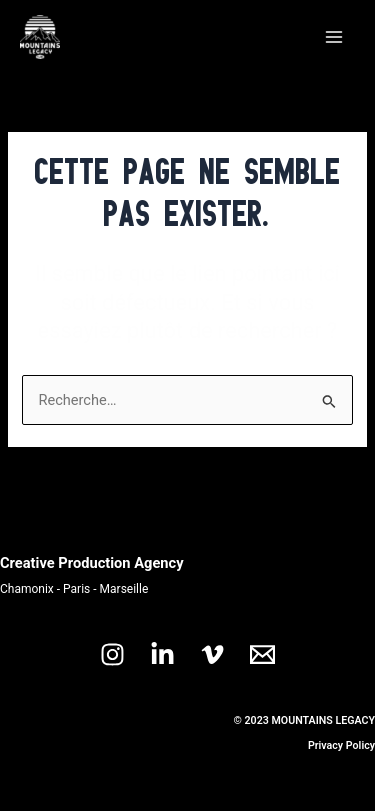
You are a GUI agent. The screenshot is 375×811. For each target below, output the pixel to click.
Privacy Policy (341, 745)
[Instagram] (112, 654)
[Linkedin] (162, 654)
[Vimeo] (212, 654)
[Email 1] (262, 654)
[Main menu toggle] (334, 37)
